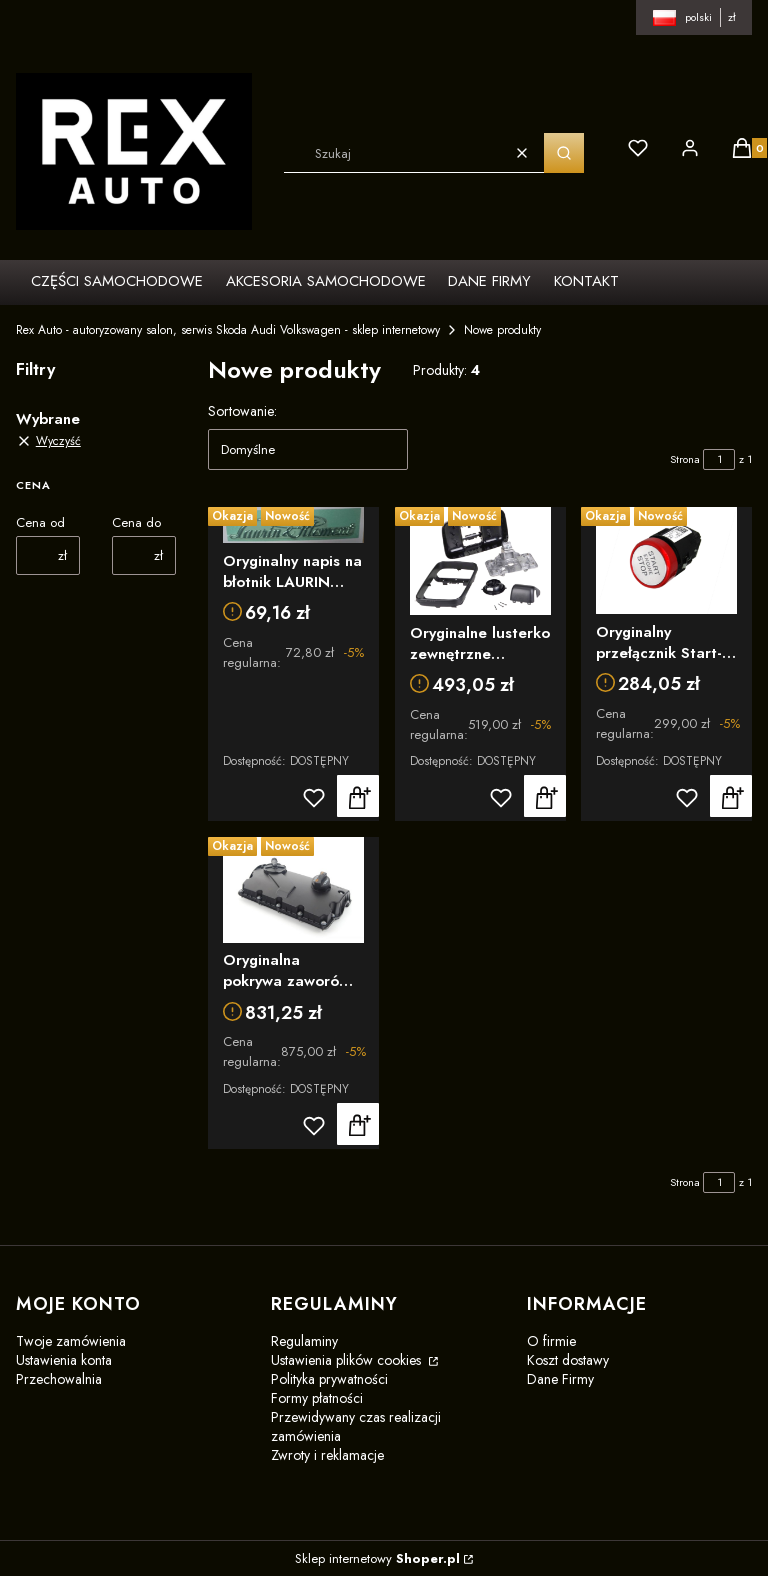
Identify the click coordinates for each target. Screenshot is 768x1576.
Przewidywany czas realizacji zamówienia (356, 1426)
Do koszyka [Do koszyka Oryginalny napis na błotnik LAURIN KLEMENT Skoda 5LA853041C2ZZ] (358, 796)
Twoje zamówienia (71, 1341)
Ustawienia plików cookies (348, 1360)
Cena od (40, 522)
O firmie (551, 1341)
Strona (685, 459)
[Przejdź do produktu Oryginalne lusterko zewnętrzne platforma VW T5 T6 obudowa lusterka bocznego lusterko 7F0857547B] (480, 561)
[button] (564, 153)
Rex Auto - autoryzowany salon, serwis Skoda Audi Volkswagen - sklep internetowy (228, 330)
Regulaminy (304, 1341)
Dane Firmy (560, 1379)
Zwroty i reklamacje (327, 1455)
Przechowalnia (59, 1379)
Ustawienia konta (64, 1360)
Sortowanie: (242, 411)
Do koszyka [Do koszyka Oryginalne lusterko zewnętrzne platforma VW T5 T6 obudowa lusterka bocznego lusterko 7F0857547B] (544, 796)
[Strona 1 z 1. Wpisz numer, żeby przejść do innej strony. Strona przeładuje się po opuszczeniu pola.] (719, 459)
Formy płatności (317, 1398)
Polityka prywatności (329, 1379)
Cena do (136, 522)
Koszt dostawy (568, 1360)
